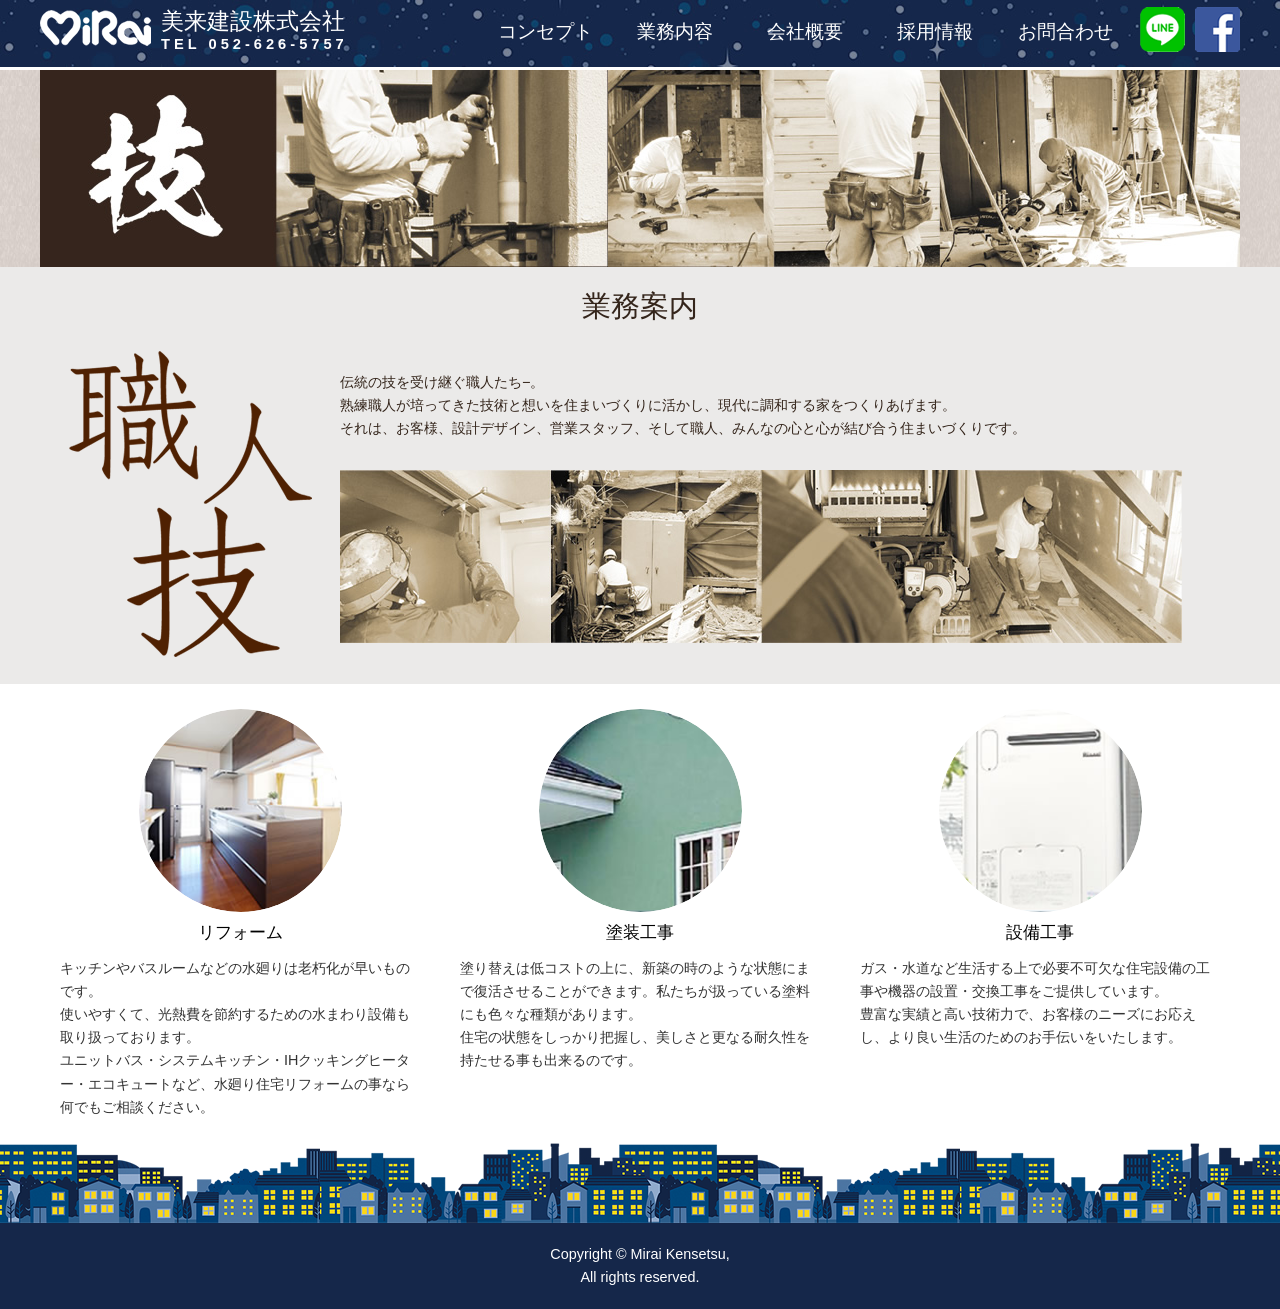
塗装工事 (640, 932)
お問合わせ (1065, 33)
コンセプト (545, 33)
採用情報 (935, 33)
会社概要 (805, 33)
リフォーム (240, 932)
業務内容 (675, 33)
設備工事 (1040, 932)
